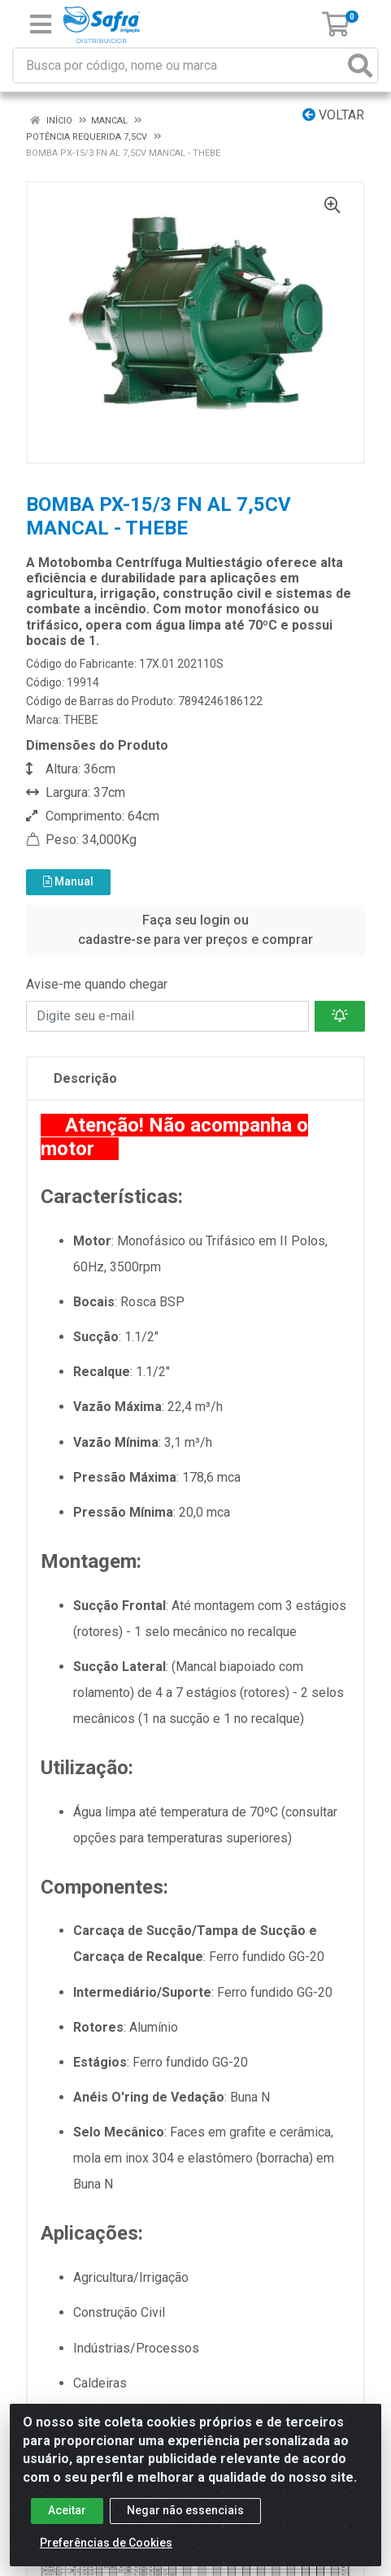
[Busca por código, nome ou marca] (179, 65)
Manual (68, 881)
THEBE (80, 719)
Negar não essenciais (185, 2510)
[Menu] (40, 24)
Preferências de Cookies (106, 2542)
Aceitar (67, 2510)
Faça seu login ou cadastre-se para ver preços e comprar (195, 929)
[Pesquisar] (360, 65)
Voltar (333, 115)
